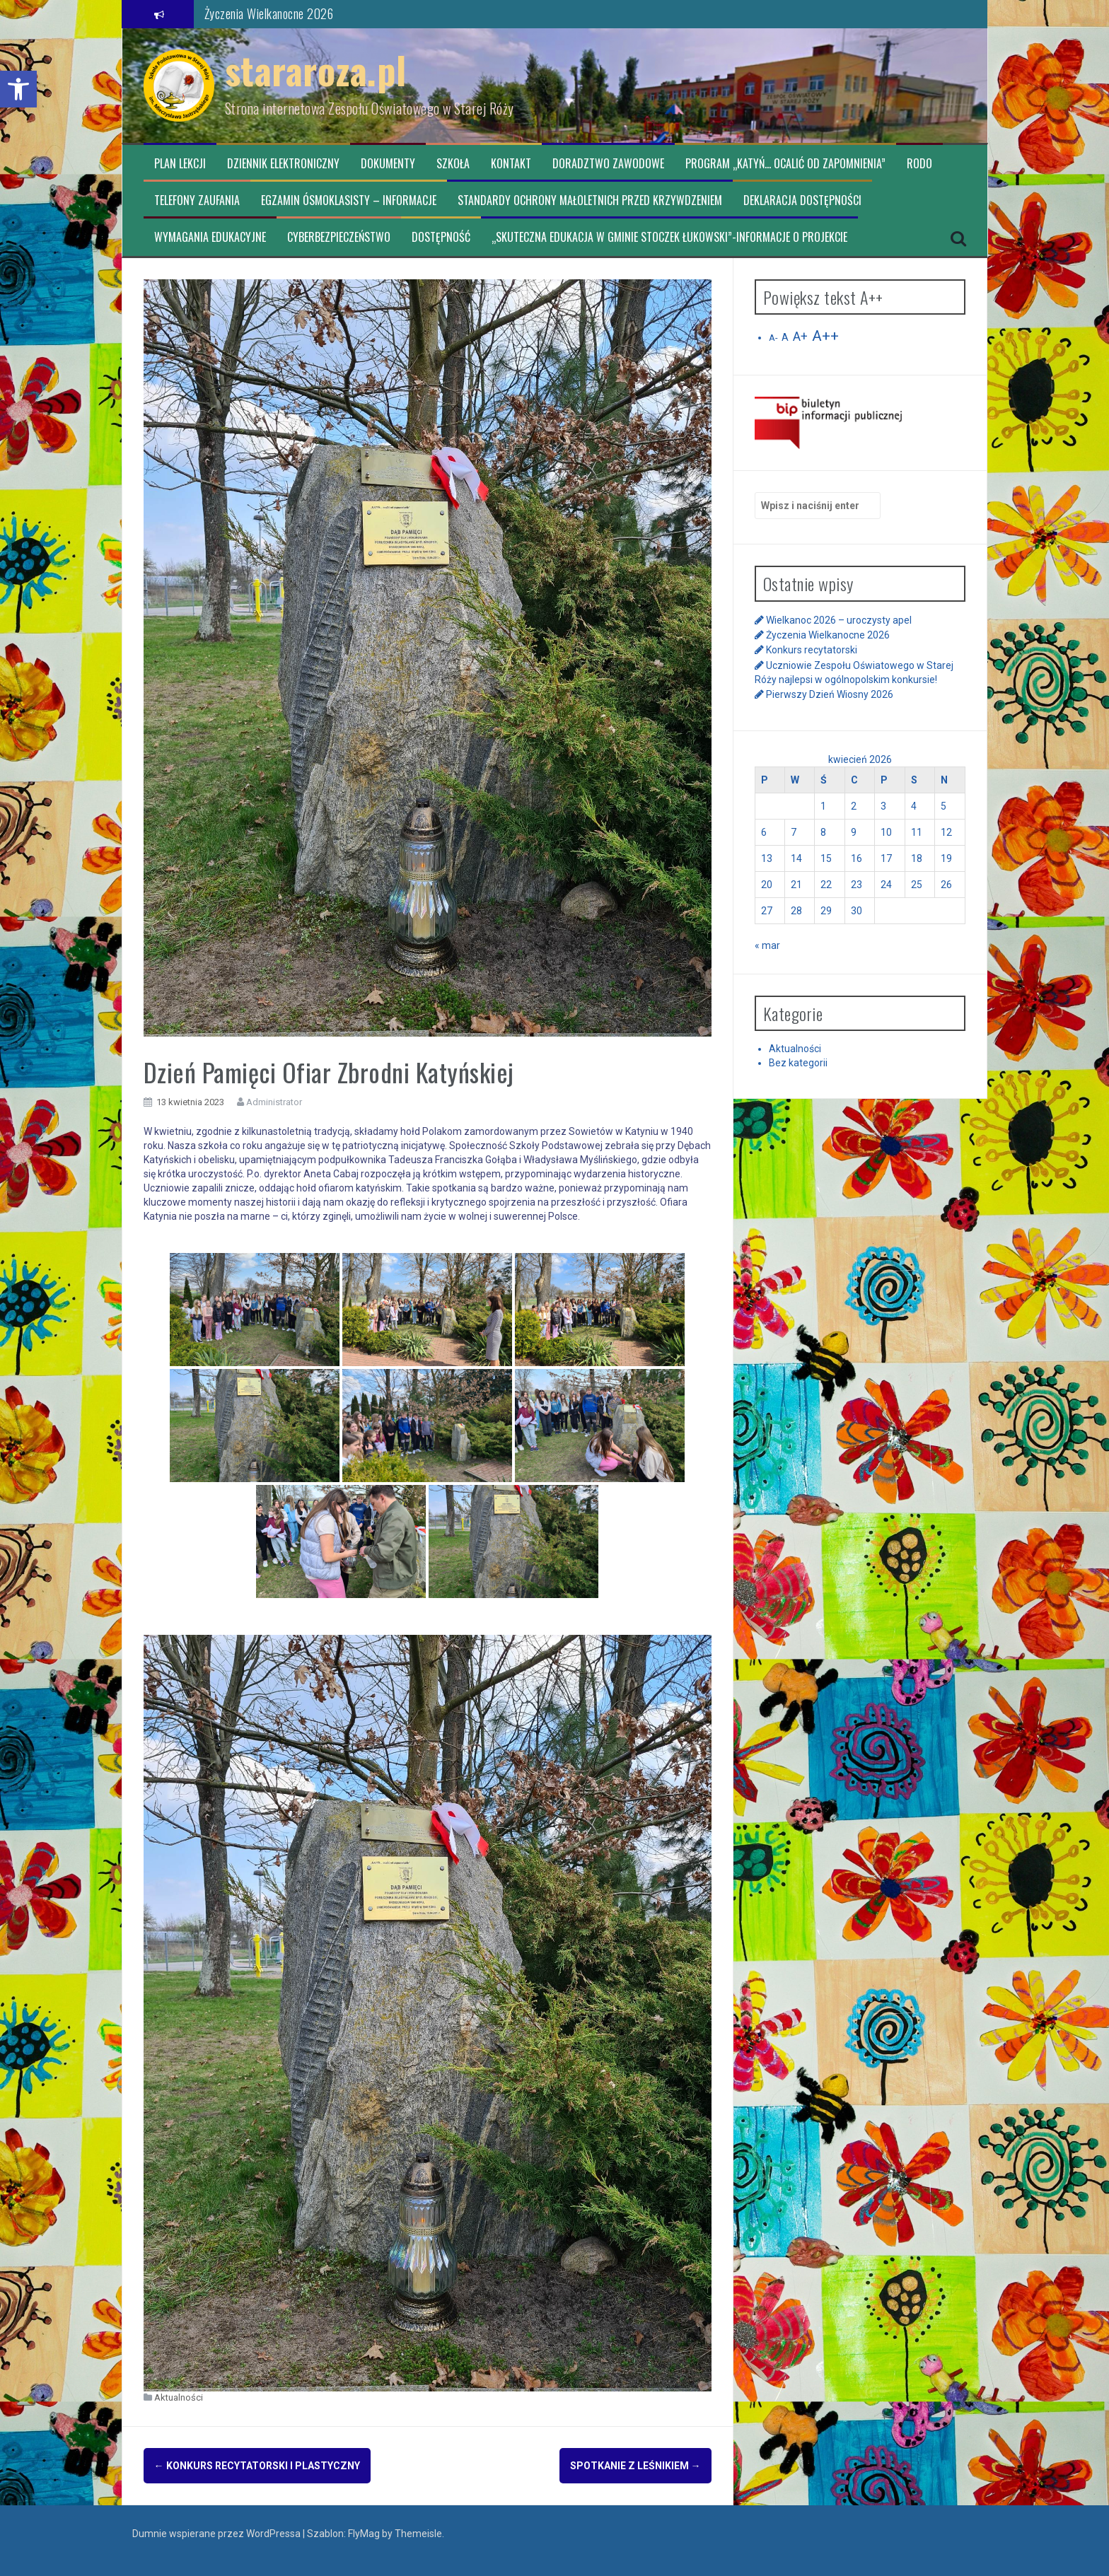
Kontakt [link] (511, 164)
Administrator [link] (274, 1102)
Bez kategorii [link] (798, 1062)
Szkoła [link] (453, 164)
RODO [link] (919, 164)
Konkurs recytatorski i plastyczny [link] (257, 2465)
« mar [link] (767, 945)
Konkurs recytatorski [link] (811, 649)
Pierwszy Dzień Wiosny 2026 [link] (829, 694)
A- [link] (773, 337)
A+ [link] (800, 337)
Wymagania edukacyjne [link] (210, 237)
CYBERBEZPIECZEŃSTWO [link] (338, 237)
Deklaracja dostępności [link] (802, 200)
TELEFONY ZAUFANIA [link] (197, 200)
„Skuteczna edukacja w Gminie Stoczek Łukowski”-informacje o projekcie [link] (669, 237)
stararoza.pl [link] (316, 69)
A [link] (785, 337)
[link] (18, 89)
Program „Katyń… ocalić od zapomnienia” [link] (785, 164)
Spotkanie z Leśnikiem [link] (635, 2465)
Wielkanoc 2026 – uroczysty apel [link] (839, 620)
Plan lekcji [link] (180, 164)
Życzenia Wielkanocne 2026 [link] (269, 13)
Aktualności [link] (178, 2397)
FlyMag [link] (364, 2533)
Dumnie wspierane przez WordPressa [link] (217, 2533)
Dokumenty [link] (388, 164)
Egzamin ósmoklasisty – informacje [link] (348, 200)
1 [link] (823, 806)
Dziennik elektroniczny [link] (283, 164)
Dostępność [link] (441, 237)
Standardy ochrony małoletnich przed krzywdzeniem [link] (590, 200)
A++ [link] (825, 335)
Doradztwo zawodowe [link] (608, 164)
